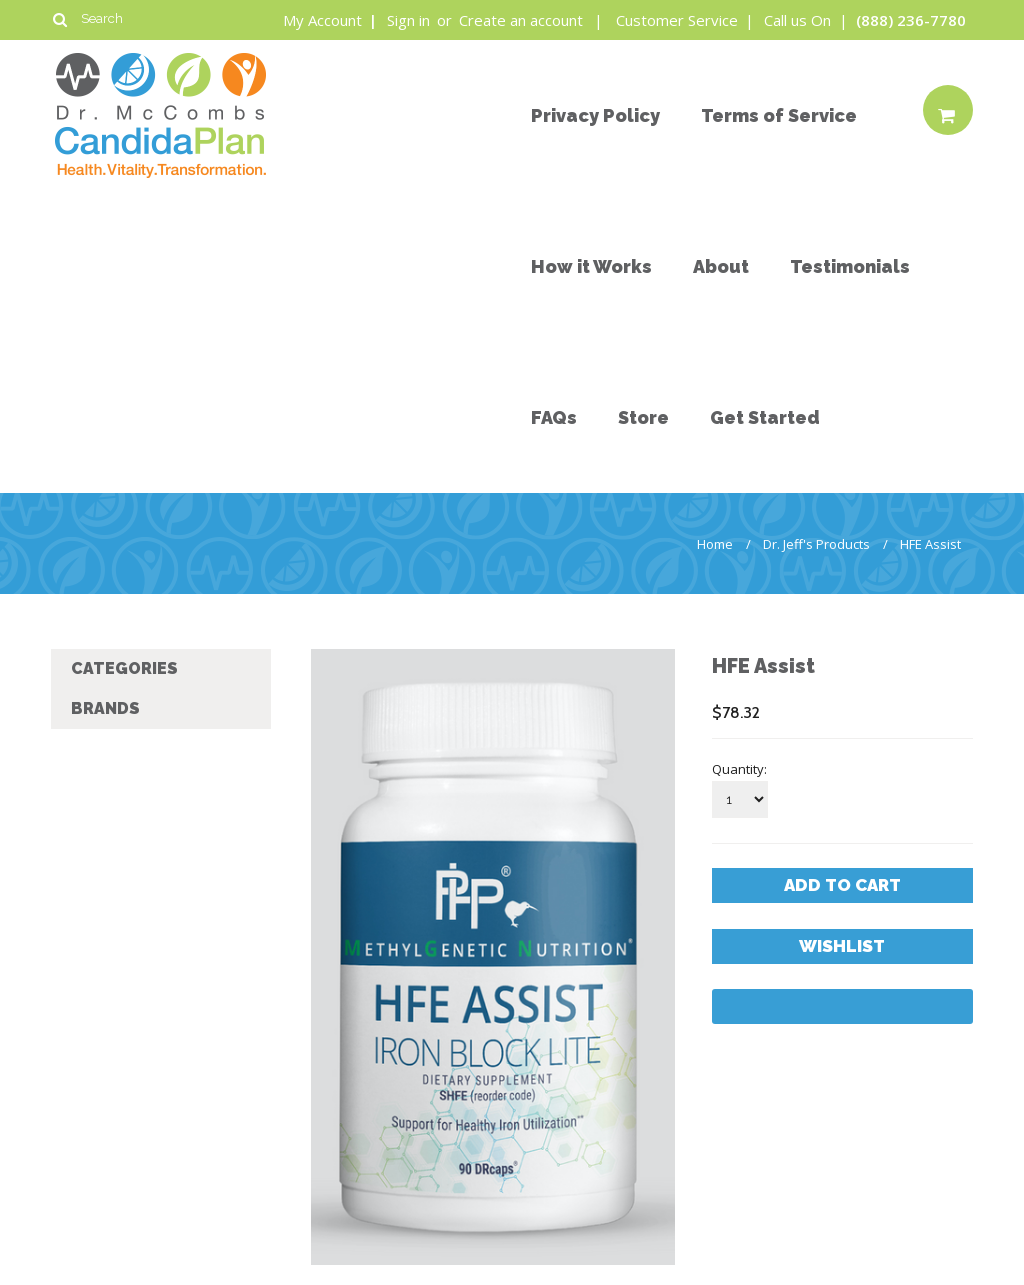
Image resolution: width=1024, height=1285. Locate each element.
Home (715, 544)
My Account (324, 20)
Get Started (765, 417)
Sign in (408, 20)
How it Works (591, 266)
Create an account (521, 20)
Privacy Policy (595, 115)
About (721, 266)
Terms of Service (779, 115)
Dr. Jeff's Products (816, 544)
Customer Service (679, 20)
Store (643, 417)
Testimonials (850, 266)
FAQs (554, 417)
